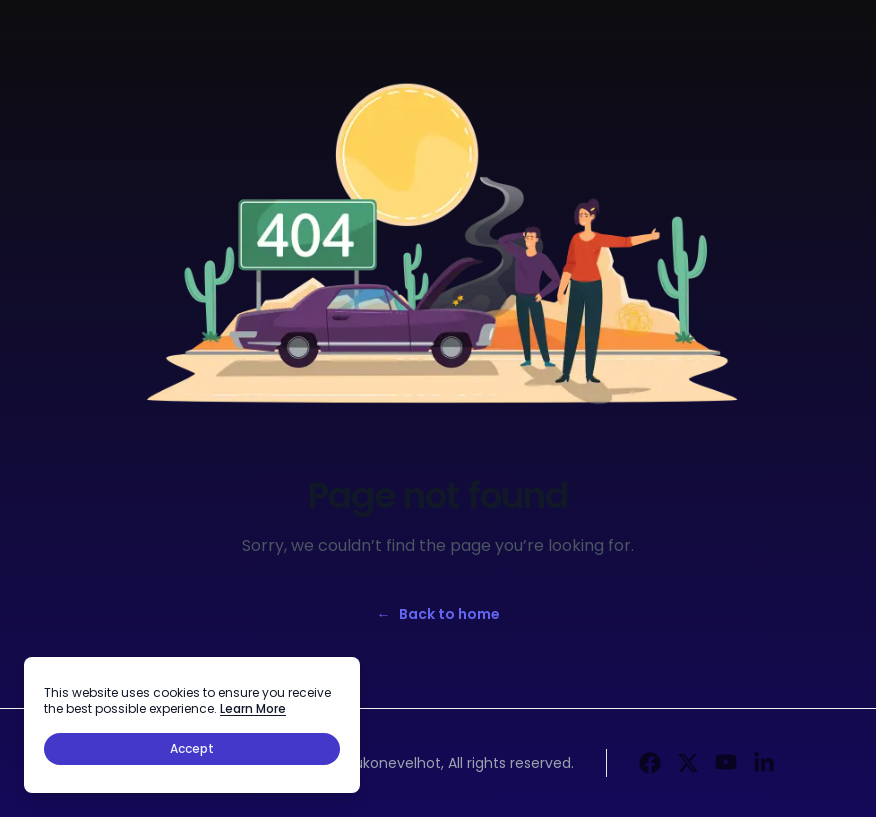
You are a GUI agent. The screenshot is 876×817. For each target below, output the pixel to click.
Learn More (253, 708)
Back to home (438, 614)
